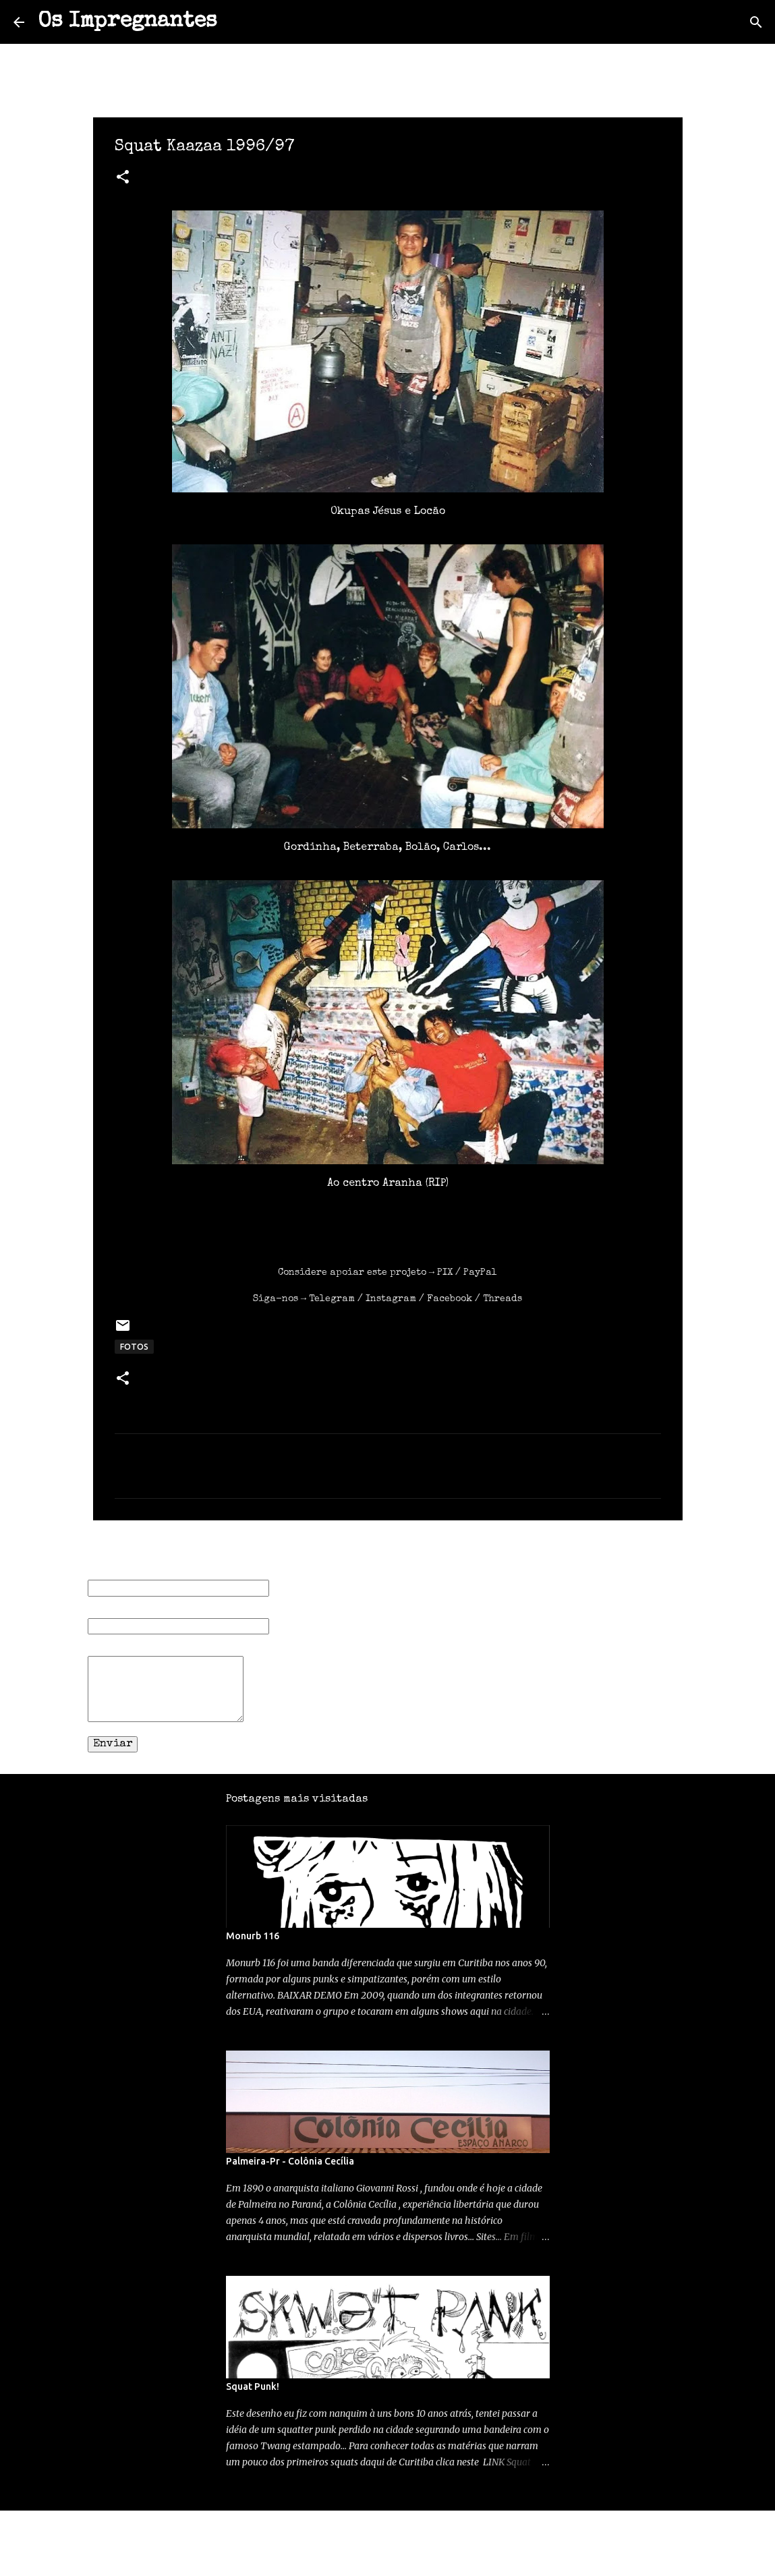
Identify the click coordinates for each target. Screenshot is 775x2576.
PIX (445, 1273)
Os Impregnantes (127, 22)
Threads (502, 1299)
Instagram (391, 1299)
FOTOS (134, 1346)
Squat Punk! (252, 2386)
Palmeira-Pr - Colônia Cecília (290, 2161)
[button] (123, 179)
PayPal (480, 1273)
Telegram (332, 1299)
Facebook (449, 1299)
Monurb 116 (252, 1935)
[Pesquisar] (236, 22)
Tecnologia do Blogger (387, 2529)
